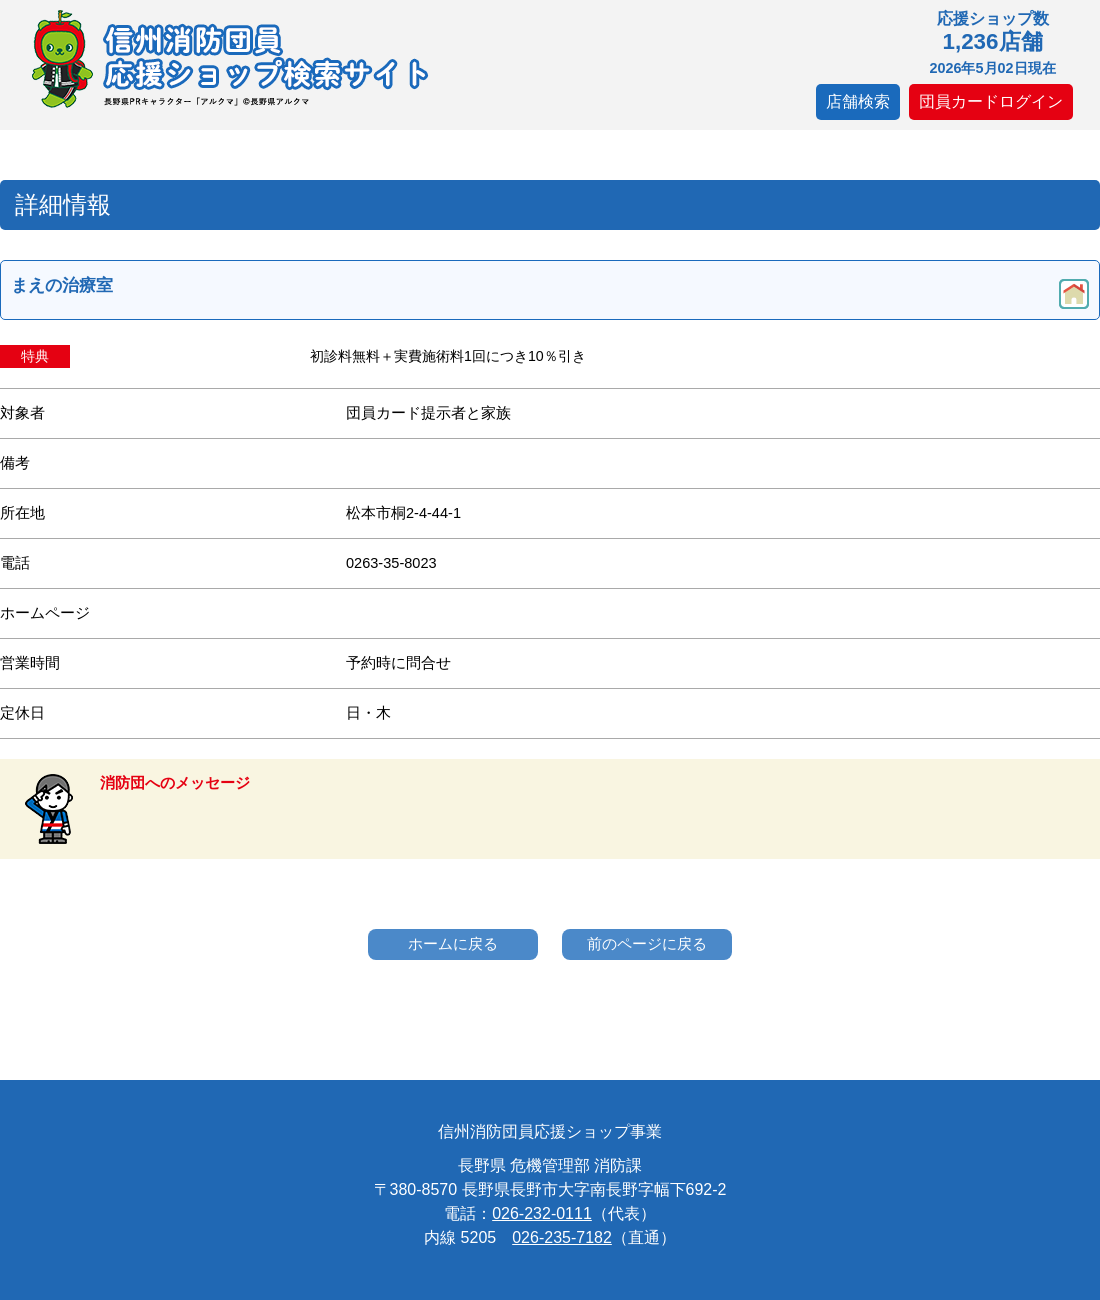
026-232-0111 (542, 1213)
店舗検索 (858, 101)
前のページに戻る (647, 943)
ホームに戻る (453, 943)
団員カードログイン (991, 101)
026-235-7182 (562, 1237)
